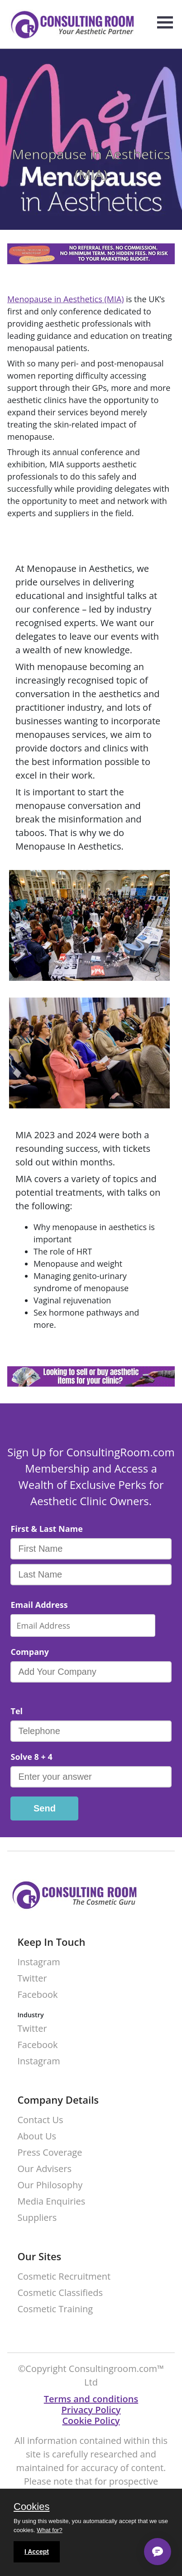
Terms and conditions (91, 2399)
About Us (36, 2136)
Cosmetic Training (55, 2309)
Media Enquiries (51, 2201)
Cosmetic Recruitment (63, 2276)
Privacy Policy (91, 2410)
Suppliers (37, 2218)
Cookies (31, 2507)
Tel (16, 1711)
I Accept (36, 2551)
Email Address (38, 1604)
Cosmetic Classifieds (60, 2293)
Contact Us (40, 2120)
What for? (49, 2530)
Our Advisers (44, 2169)
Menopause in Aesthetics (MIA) (65, 299)
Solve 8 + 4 (31, 1756)
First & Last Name (46, 1528)
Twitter (32, 1978)
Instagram (38, 1962)
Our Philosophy (49, 2185)
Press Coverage (49, 2152)
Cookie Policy (91, 2420)
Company (29, 1651)
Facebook (37, 1995)
